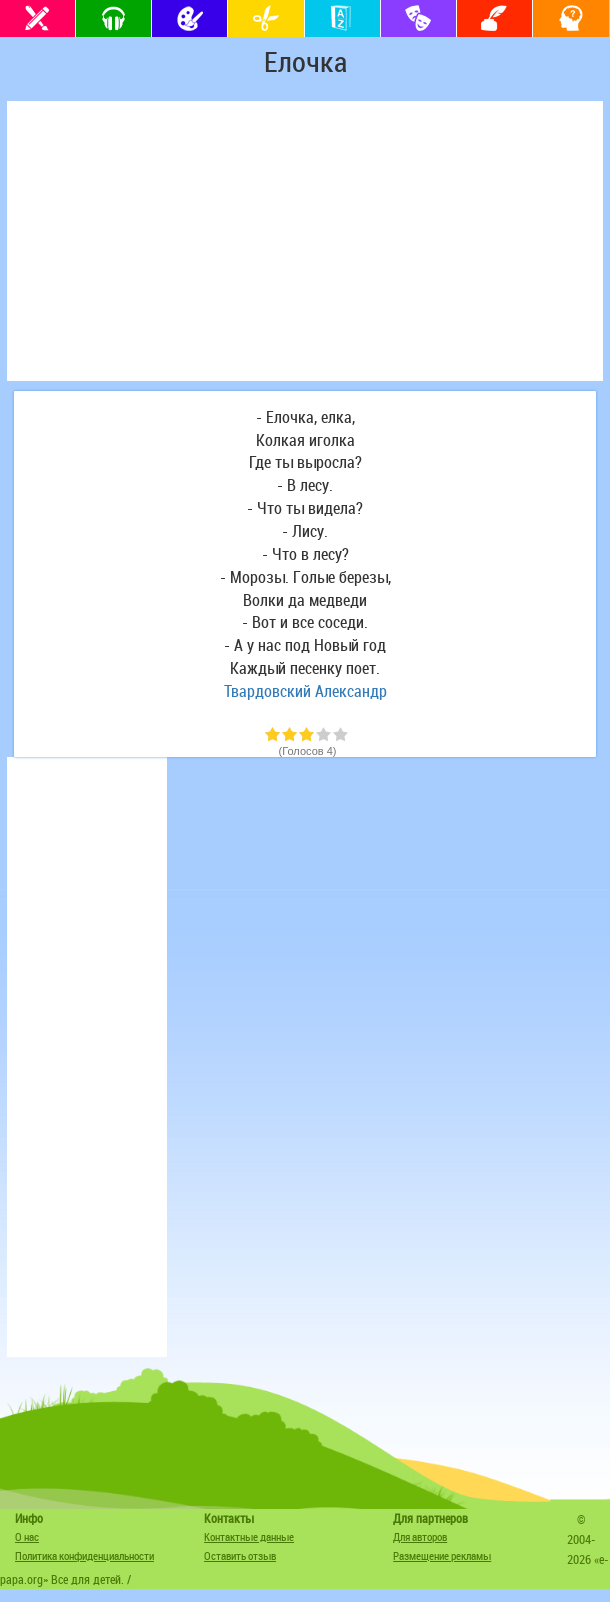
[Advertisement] (305, 241)
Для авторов (420, 1536)
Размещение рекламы (442, 1555)
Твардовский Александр (305, 691)
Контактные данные (249, 1536)
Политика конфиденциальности (84, 1555)
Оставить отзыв (240, 1555)
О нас (27, 1536)
